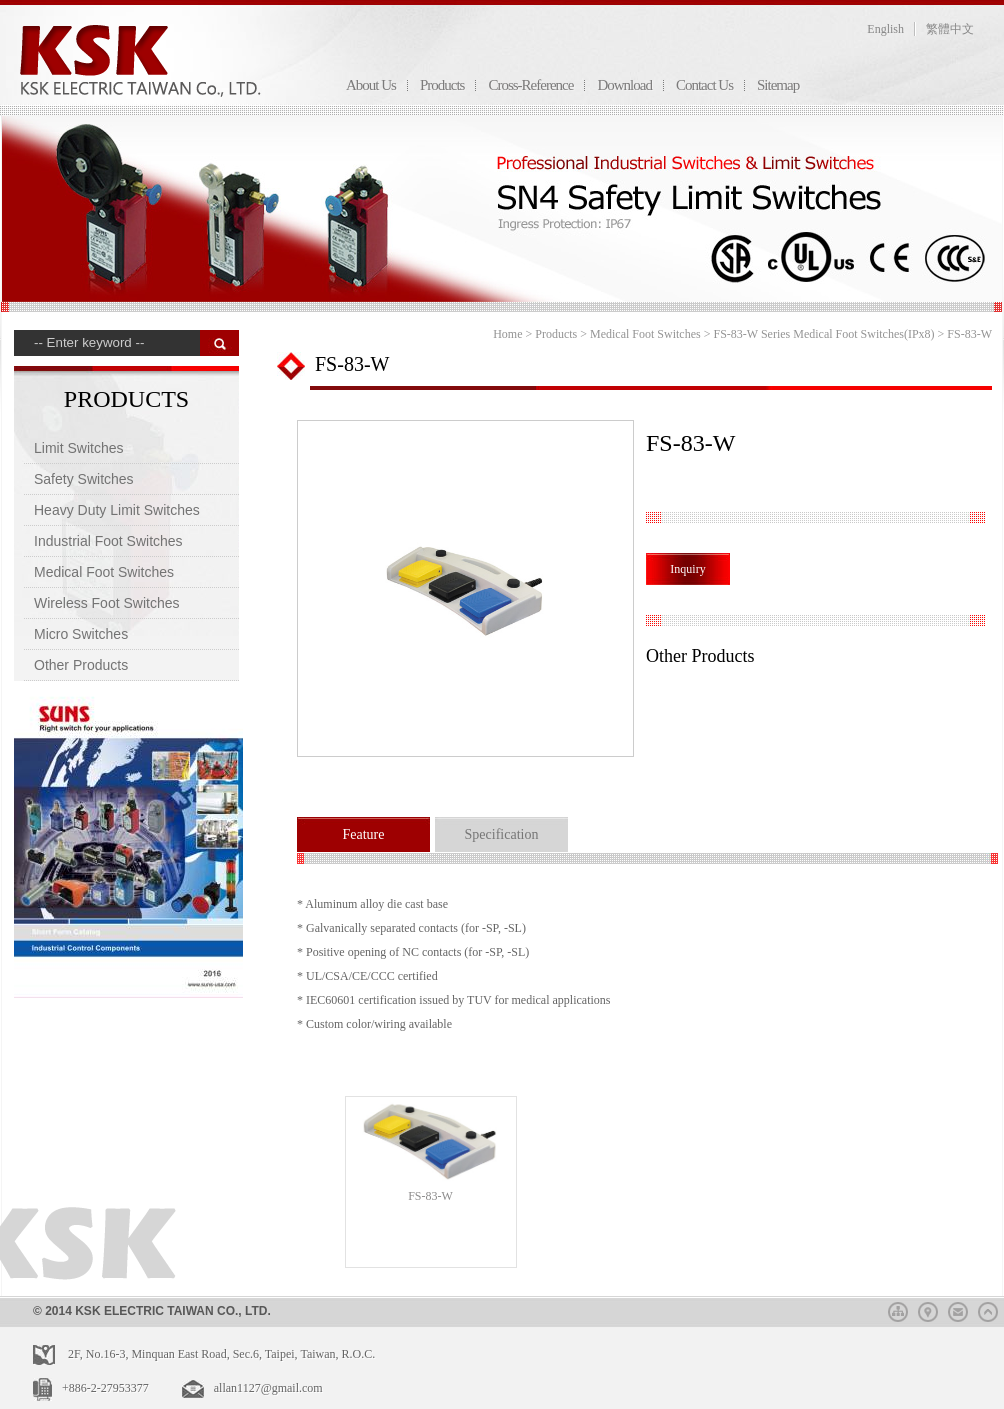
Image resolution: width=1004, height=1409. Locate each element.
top (988, 1309)
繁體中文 (950, 29)
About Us (371, 85)
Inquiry (687, 569)
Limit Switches (78, 448)
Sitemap (778, 85)
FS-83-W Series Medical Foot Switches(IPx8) (823, 334)
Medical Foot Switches (104, 572)
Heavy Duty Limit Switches (117, 510)
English (885, 29)
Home (507, 334)
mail (958, 1309)
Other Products (81, 665)
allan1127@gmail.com (268, 1388)
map (928, 1309)
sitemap (898, 1309)
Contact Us (704, 85)
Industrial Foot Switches (108, 541)
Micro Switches (81, 634)
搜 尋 (219, 343)
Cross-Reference (530, 85)
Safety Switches (84, 479)
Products (442, 85)
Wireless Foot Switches (106, 603)
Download (624, 85)
